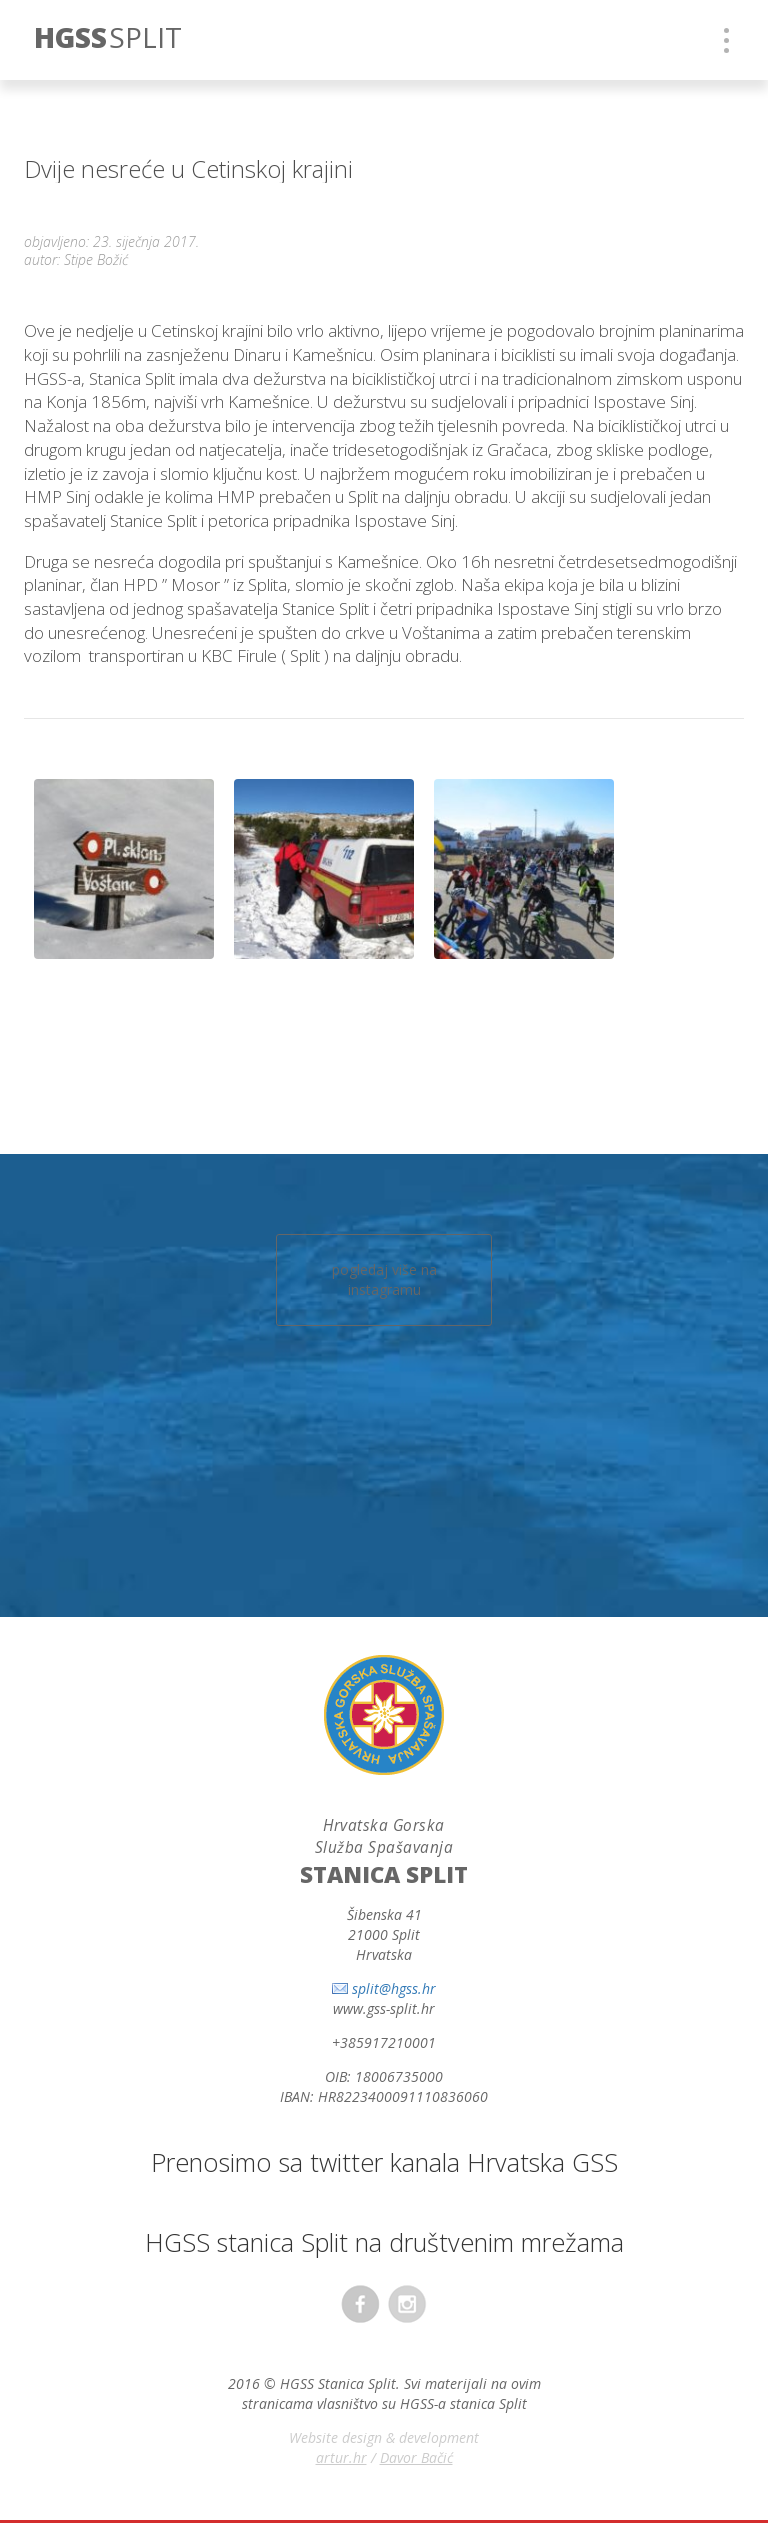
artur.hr (341, 2457)
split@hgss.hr (394, 1988)
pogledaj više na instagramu (384, 1279)
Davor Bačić (416, 2457)
